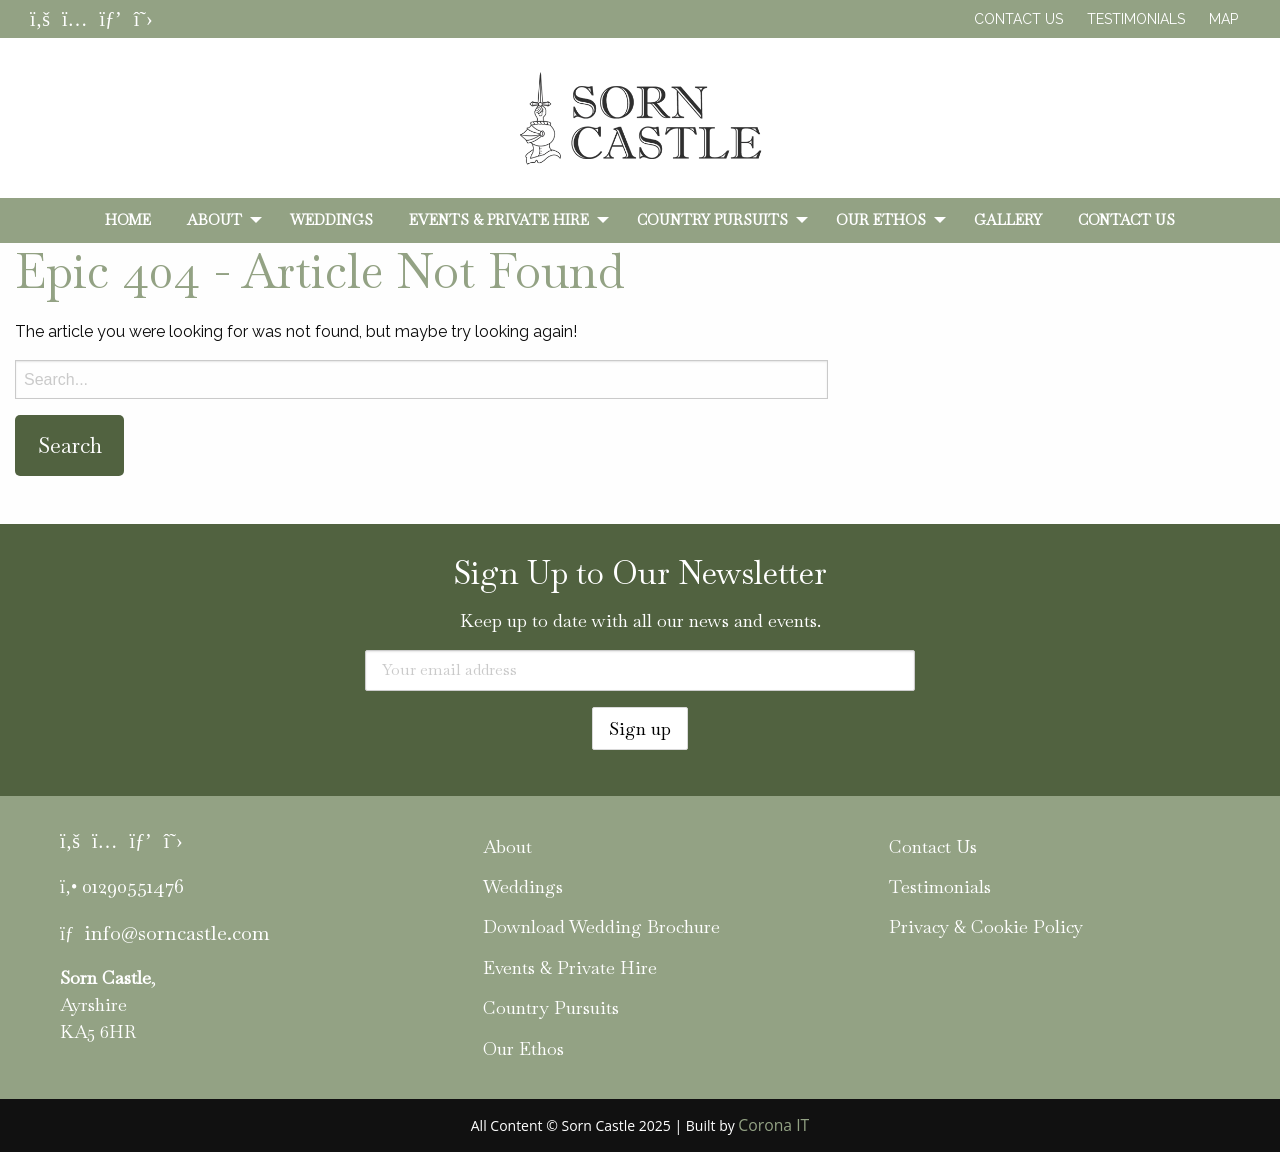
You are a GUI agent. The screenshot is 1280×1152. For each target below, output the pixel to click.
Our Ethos (881, 220)
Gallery (1008, 220)
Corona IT (773, 1125)
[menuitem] (128, 220)
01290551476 (133, 886)
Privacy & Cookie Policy (986, 926)
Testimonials (1136, 19)
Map (1223, 19)
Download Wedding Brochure (601, 926)
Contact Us (1018, 19)
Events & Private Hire (499, 220)
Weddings (331, 220)
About (214, 220)
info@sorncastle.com (177, 933)
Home (128, 220)
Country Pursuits (712, 220)
